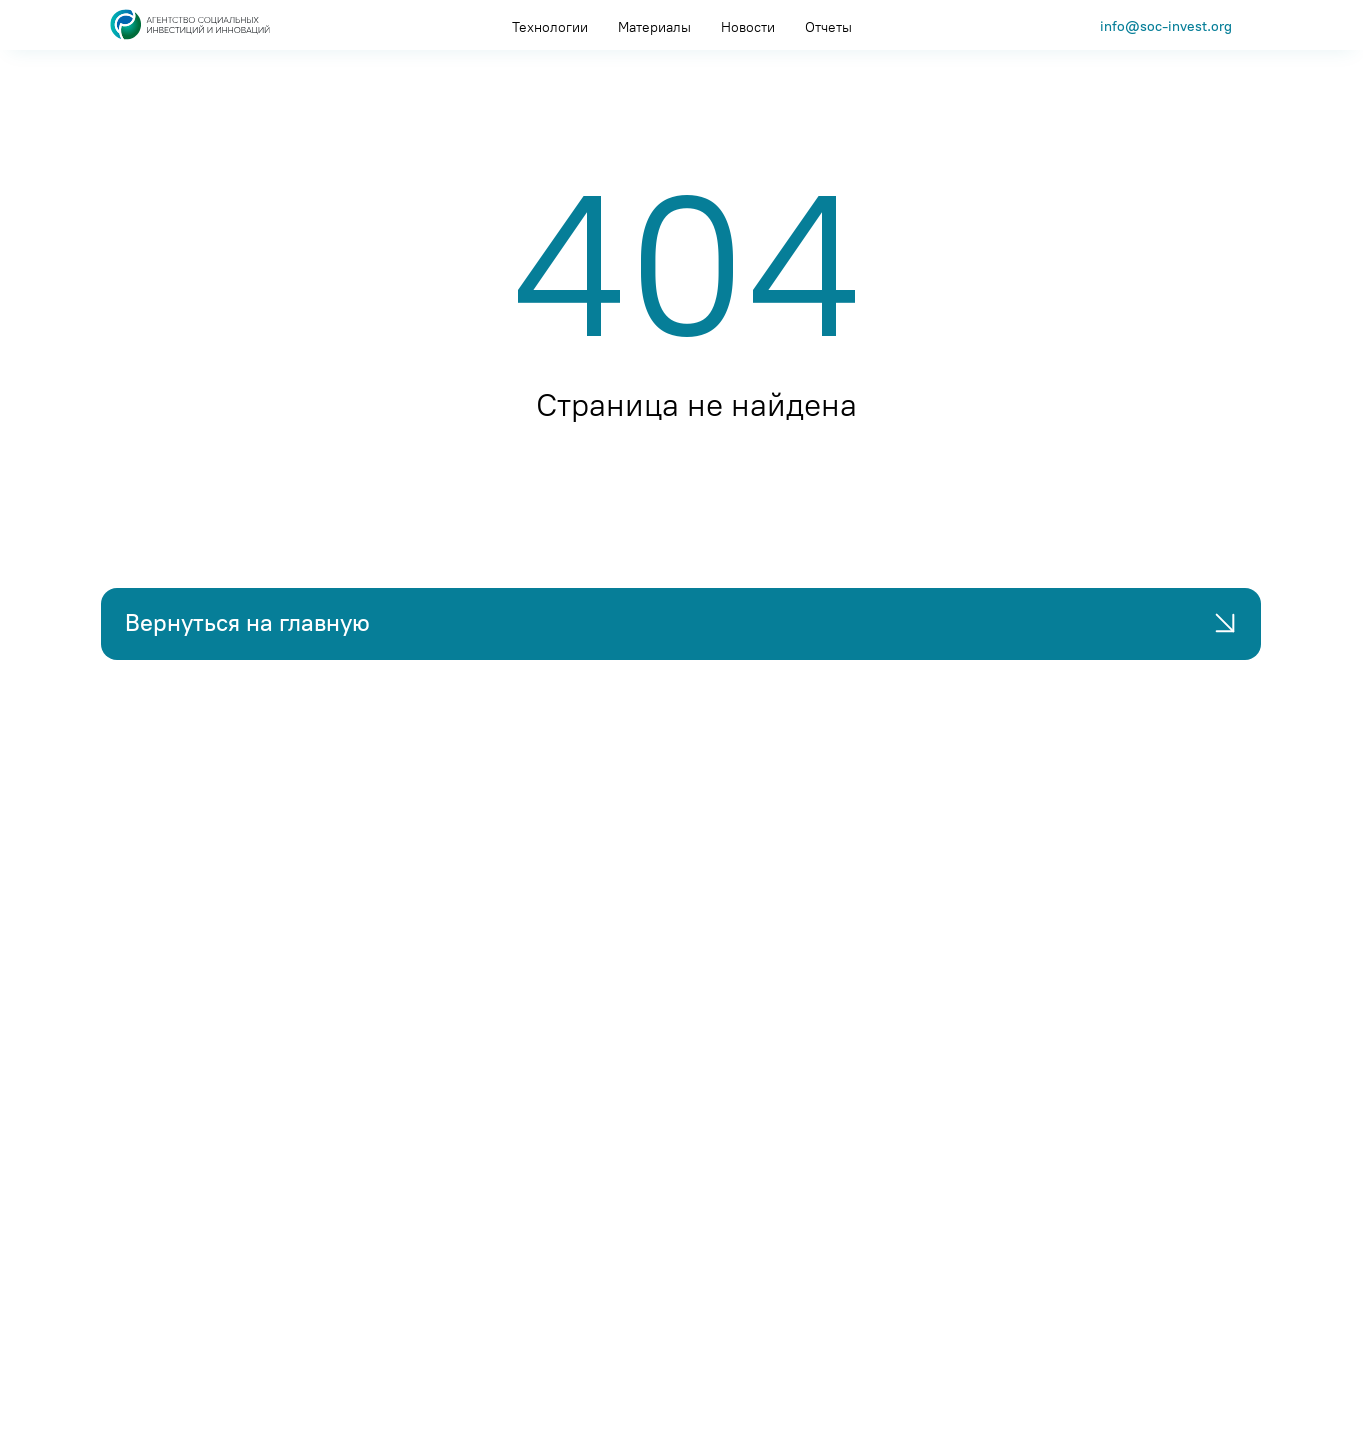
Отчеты (828, 27)
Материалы (654, 27)
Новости (748, 27)
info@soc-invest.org (1166, 26)
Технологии (550, 27)
